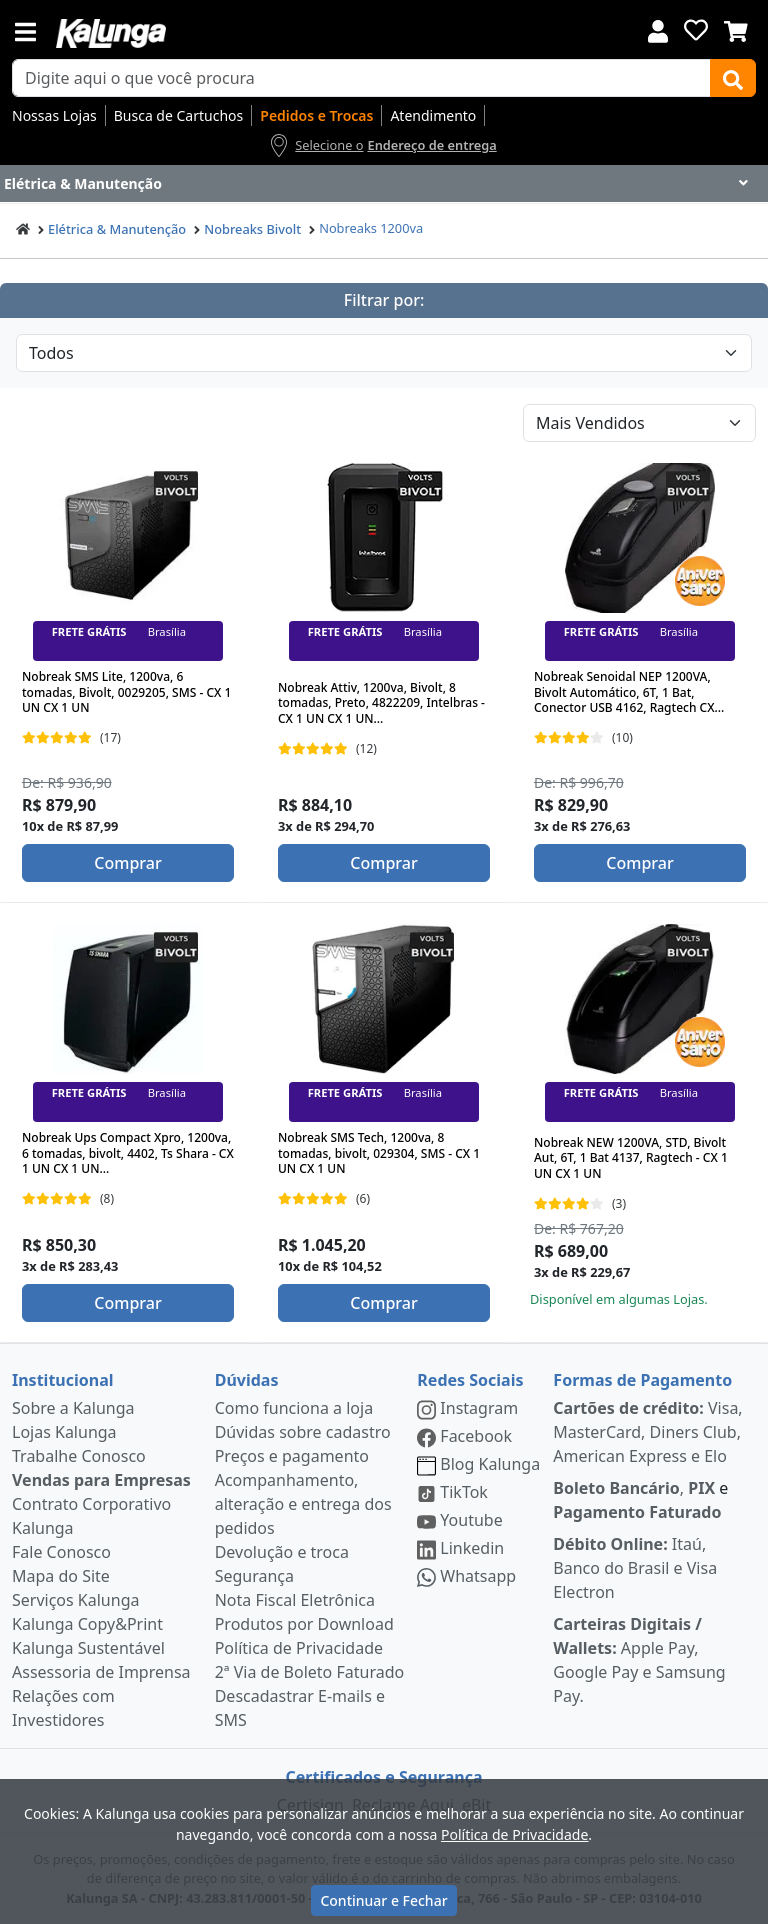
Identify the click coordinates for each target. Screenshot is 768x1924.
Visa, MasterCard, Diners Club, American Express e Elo (647, 1432)
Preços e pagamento (292, 1456)
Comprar (127, 863)
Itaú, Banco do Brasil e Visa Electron (635, 1568)
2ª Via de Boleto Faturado (310, 1672)
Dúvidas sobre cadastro (303, 1432)
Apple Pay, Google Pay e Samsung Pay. (639, 1660)
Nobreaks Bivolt (252, 229)
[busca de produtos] (361, 78)
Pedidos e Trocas (316, 115)
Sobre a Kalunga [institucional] (73, 1408)
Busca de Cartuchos (179, 115)
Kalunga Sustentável (88, 1648)
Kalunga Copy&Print (87, 1624)
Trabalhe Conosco (79, 1456)
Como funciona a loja (294, 1408)
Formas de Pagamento (642, 1380)
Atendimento (433, 115)
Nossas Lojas (54, 115)
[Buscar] (733, 78)
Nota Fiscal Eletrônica (295, 1600)
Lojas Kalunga (64, 1432)
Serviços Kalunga (75, 1600)
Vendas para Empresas (101, 1480)
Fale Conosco (61, 1552)
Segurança (254, 1576)
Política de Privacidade (299, 1648)
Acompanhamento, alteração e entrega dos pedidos (303, 1504)
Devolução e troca (282, 1552)
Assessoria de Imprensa (101, 1672)
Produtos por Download (304, 1624)
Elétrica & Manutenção (117, 229)
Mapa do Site (61, 1576)
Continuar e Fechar (383, 1900)
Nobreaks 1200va (371, 228)
